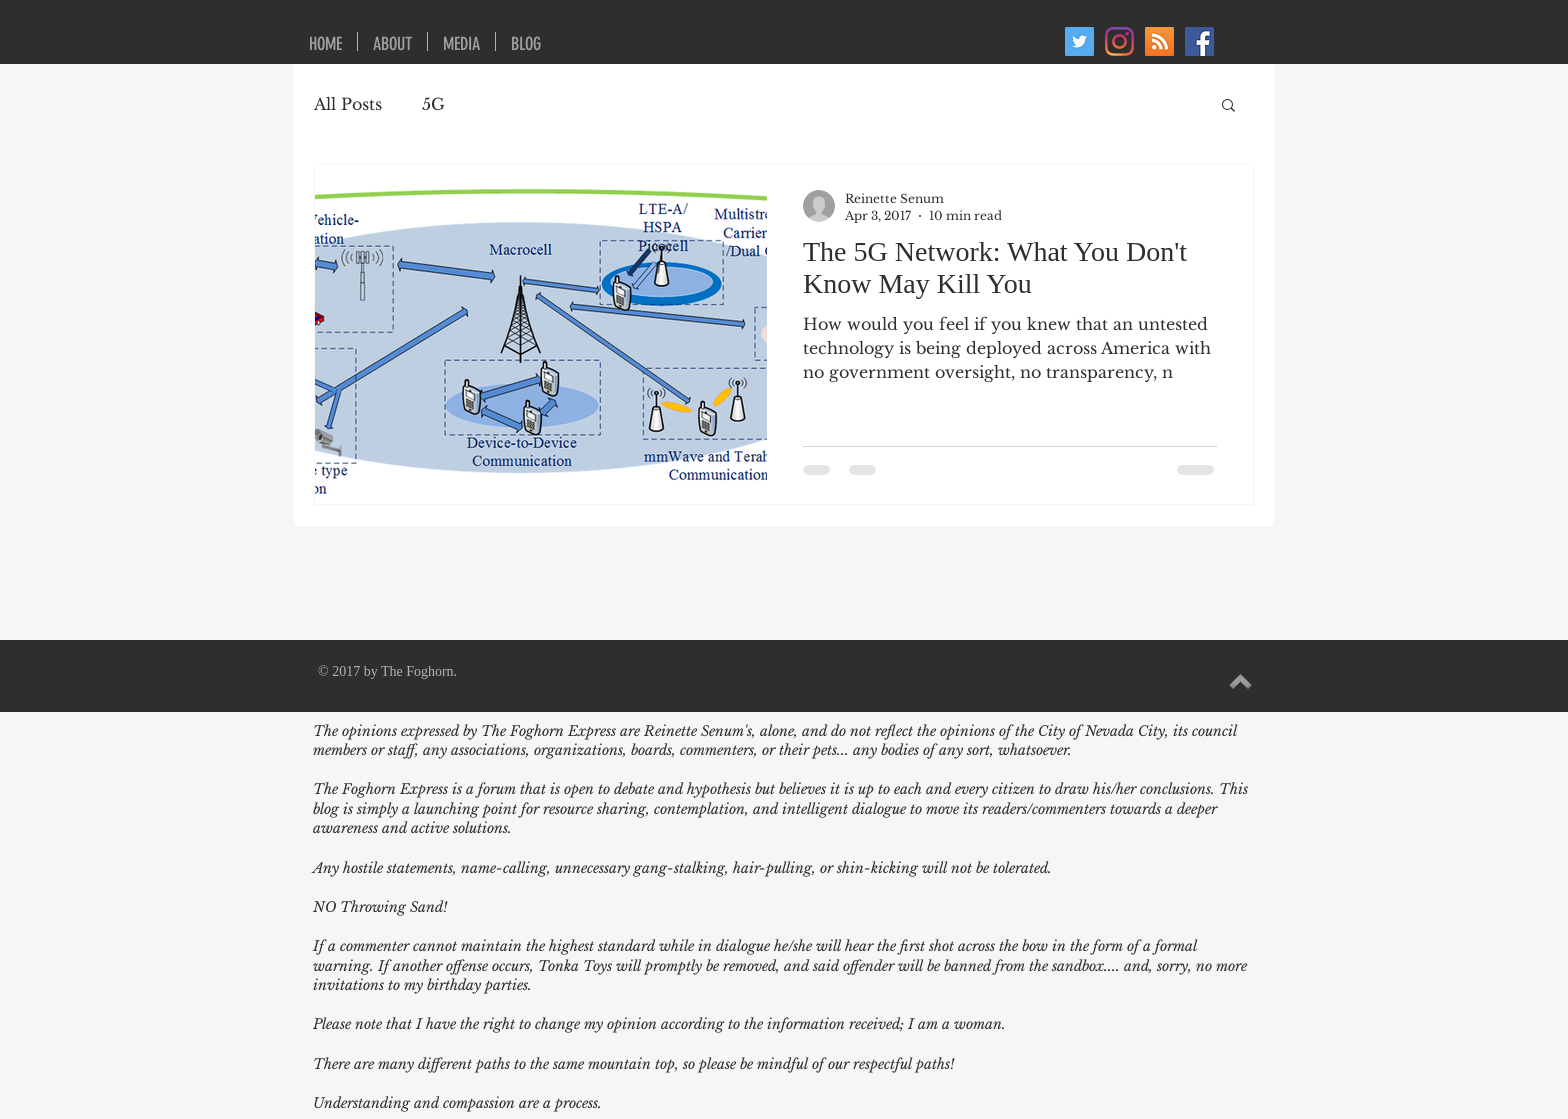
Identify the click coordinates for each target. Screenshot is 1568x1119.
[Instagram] (1119, 41)
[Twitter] (1079, 41)
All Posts (348, 104)
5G (433, 104)
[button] (1228, 106)
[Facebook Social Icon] (1199, 41)
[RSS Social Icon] (1159, 41)
